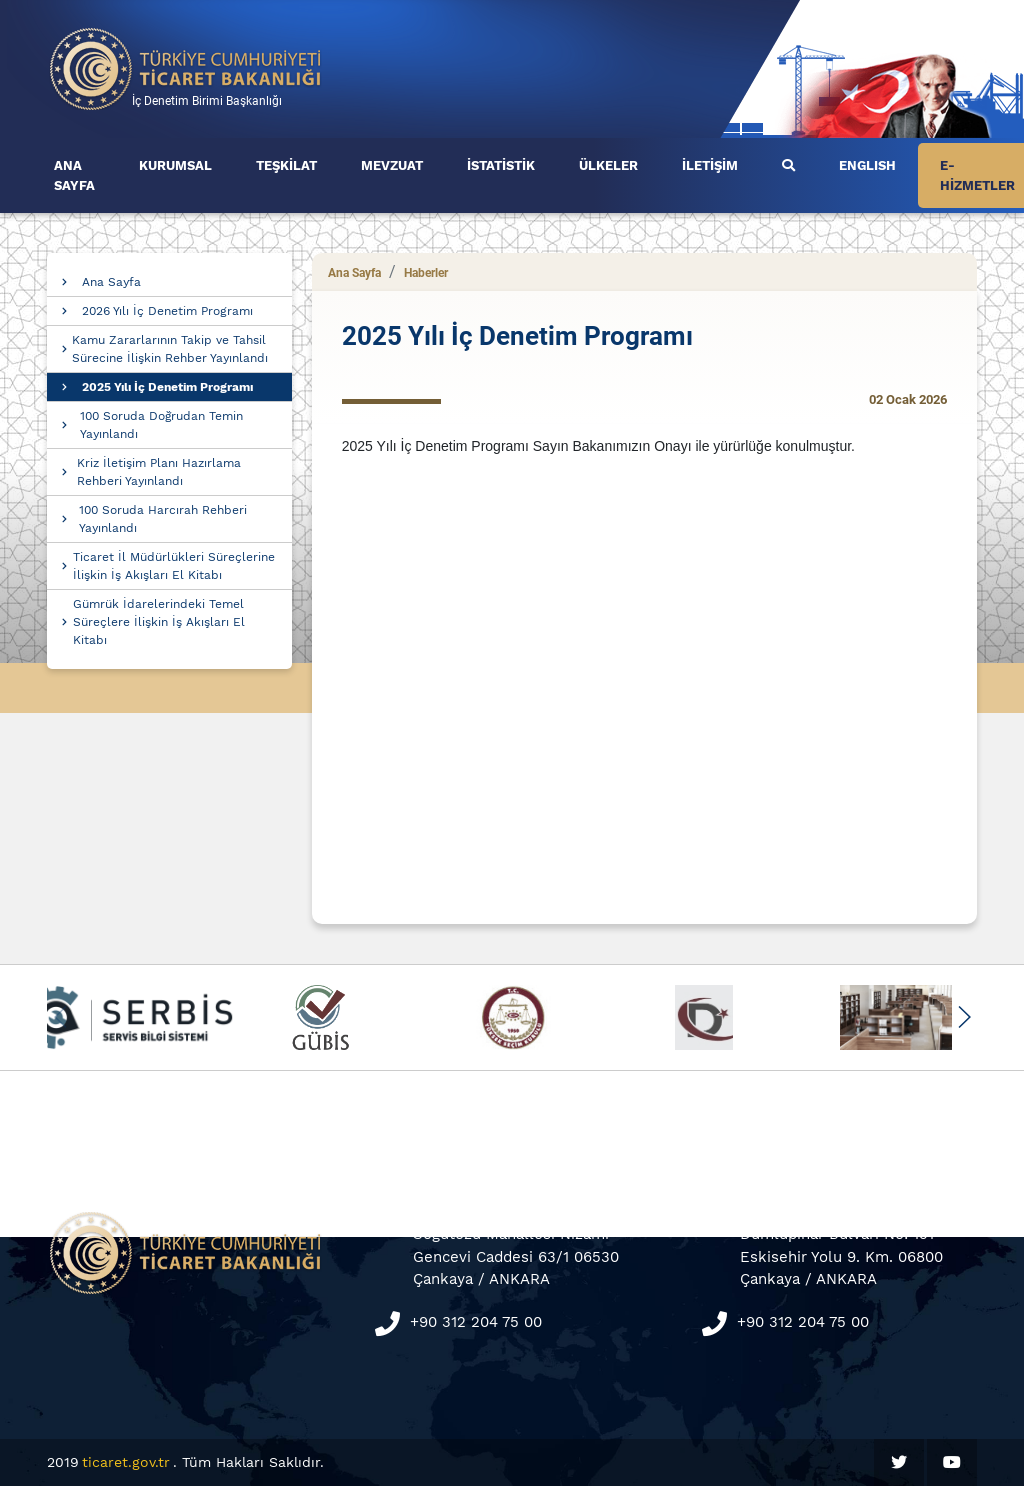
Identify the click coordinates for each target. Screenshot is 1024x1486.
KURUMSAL (175, 165)
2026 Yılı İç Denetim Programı (167, 311)
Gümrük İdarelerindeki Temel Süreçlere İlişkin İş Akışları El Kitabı (159, 622)
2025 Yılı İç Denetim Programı (167, 387)
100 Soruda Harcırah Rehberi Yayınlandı (163, 519)
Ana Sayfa (111, 282)
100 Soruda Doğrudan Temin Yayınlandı (161, 425)
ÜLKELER (608, 165)
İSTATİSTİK (501, 165)
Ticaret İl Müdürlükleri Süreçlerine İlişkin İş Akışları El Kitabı (174, 566)
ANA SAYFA (74, 175)
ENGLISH (867, 165)
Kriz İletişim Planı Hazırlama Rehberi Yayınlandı (159, 472)
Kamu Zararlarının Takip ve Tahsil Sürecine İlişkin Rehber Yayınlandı (170, 349)
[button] (963, 1017)
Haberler (426, 273)
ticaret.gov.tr (126, 1462)
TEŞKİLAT (286, 165)
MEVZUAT (392, 165)
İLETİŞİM (710, 165)
